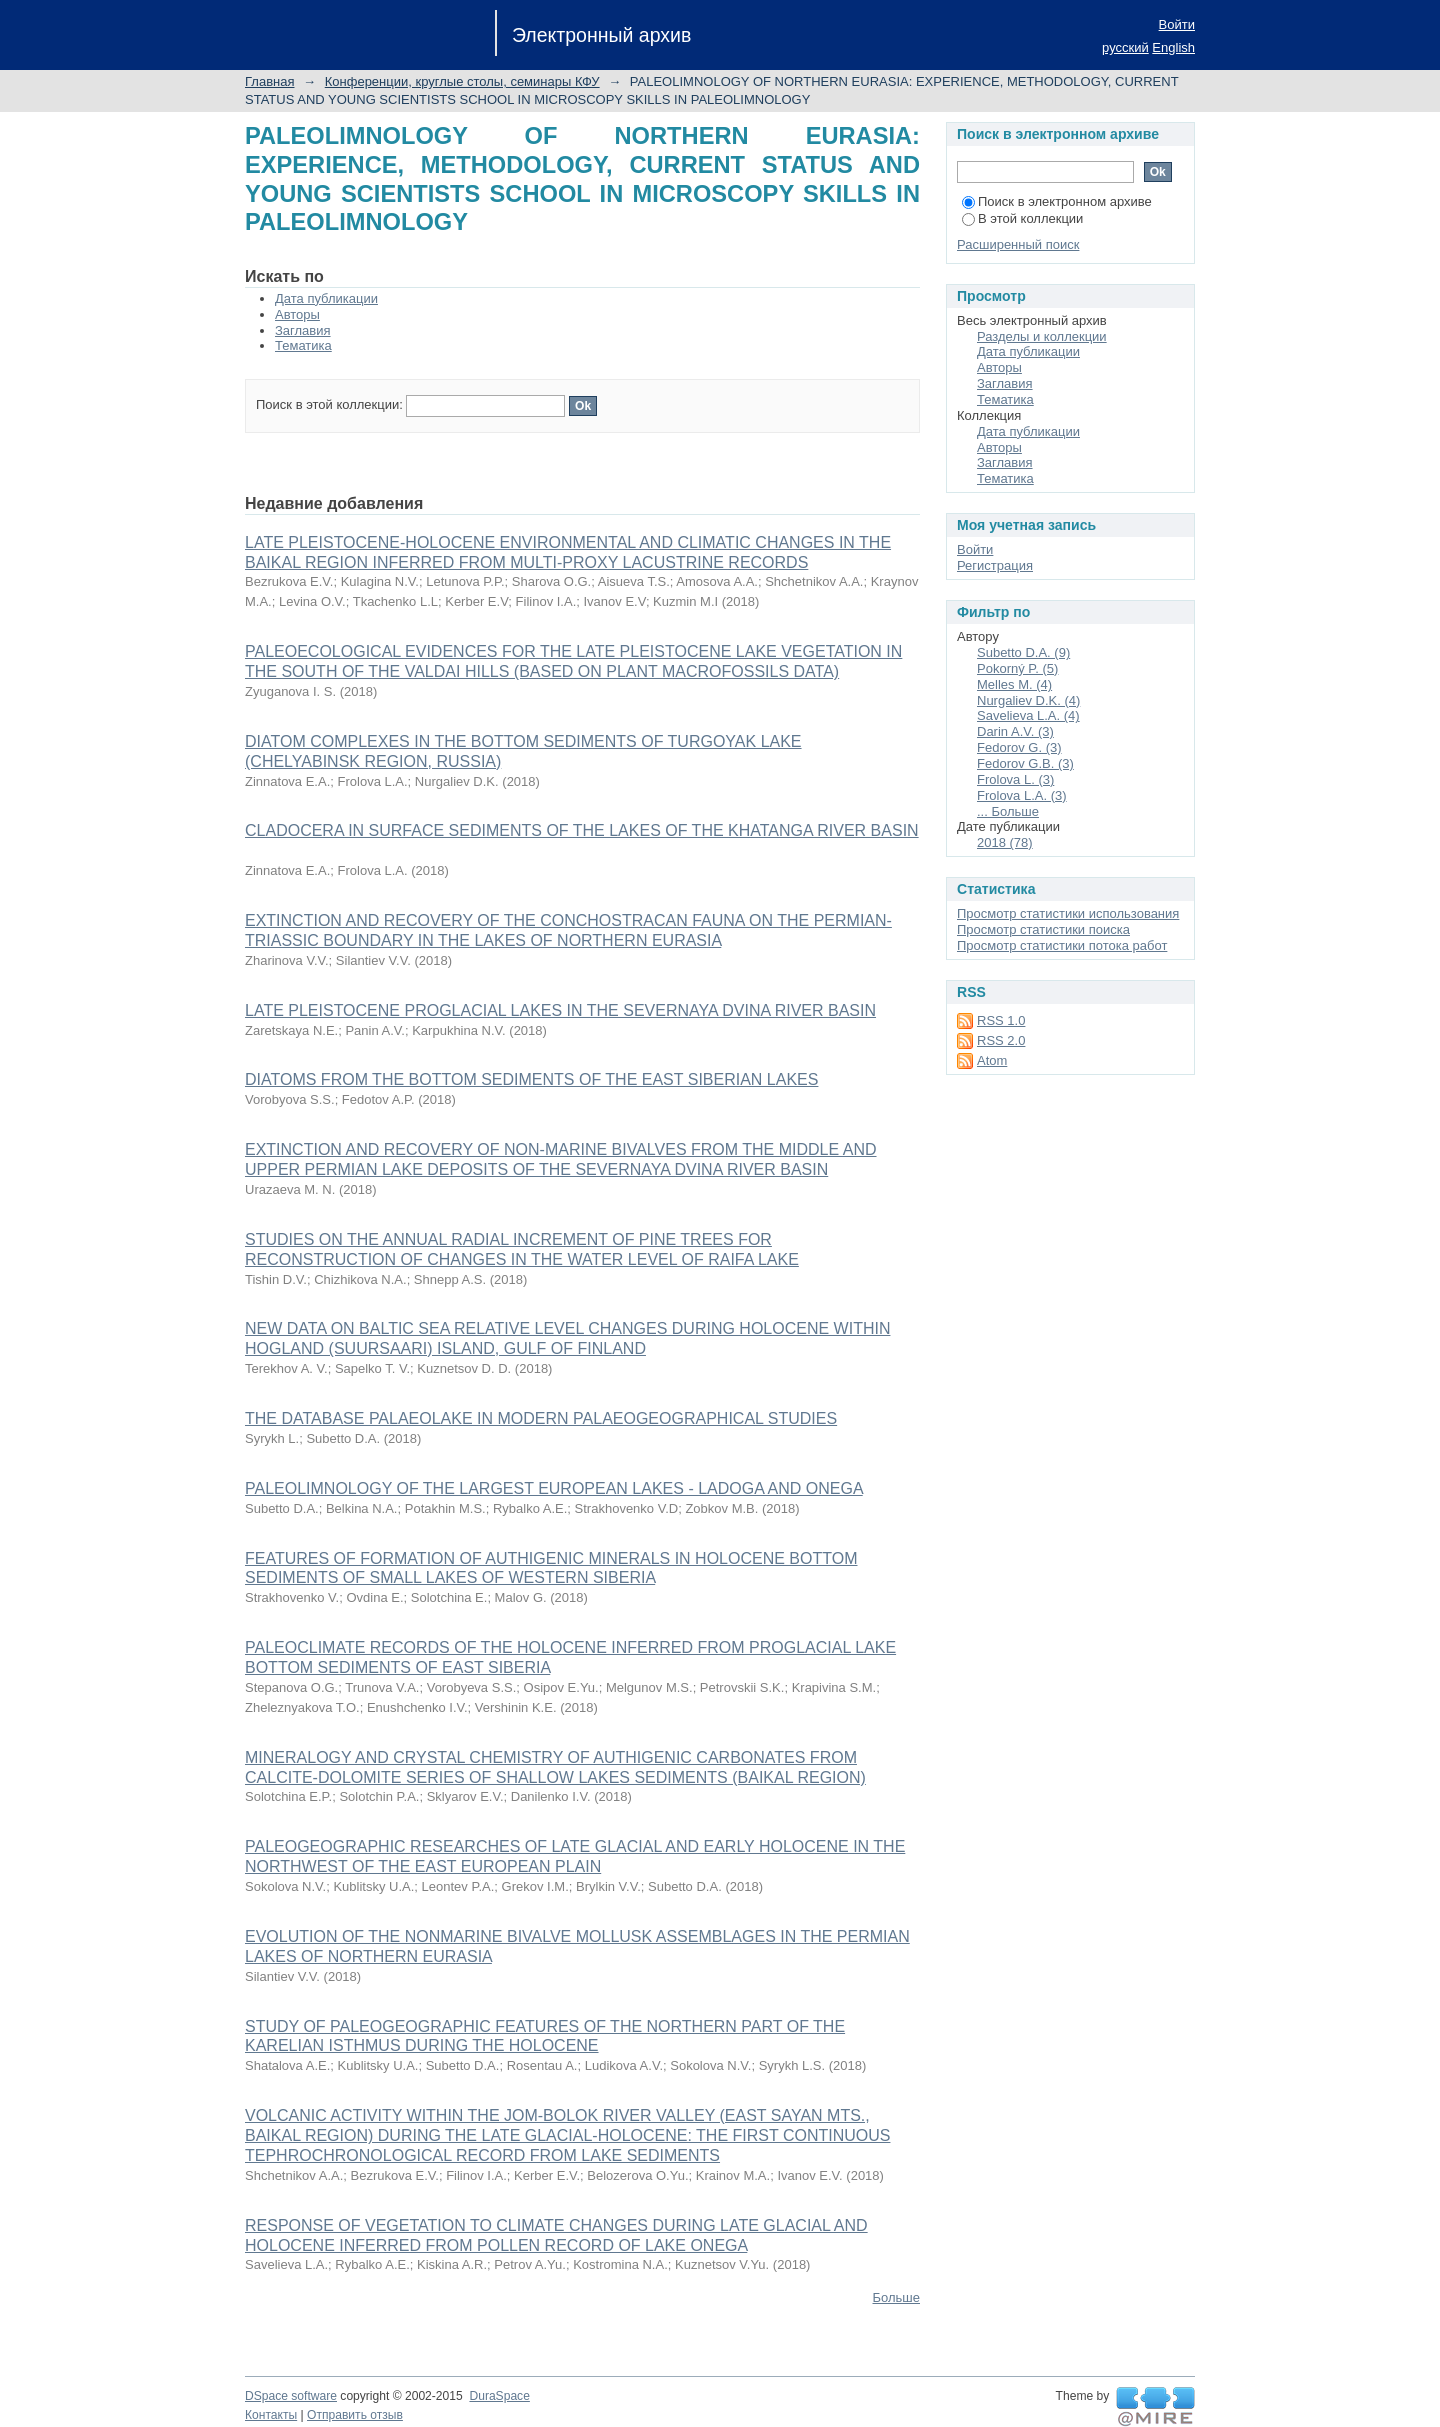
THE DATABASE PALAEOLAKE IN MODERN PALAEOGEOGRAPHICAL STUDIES (541, 1418)
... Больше (1008, 811)
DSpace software (291, 2396)
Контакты (271, 2415)
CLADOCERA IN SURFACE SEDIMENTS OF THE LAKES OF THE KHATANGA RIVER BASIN (582, 830)
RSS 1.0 (1001, 1020)
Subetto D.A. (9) (1023, 652)
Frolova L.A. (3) (1022, 795)
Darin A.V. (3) (1015, 731)
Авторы (297, 314)
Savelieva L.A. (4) (1028, 715)
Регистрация (995, 565)
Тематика (303, 345)
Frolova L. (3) (1015, 779)
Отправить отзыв (355, 2415)
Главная (269, 81)
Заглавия (303, 330)
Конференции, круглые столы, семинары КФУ (462, 81)
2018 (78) (1005, 842)
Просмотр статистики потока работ (1062, 945)
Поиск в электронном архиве (1057, 201)
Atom (992, 1060)
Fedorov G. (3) (1019, 747)
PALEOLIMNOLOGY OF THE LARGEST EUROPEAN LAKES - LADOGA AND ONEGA (554, 1488)
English (1173, 47)
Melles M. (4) (1014, 684)
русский (1125, 47)
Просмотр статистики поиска (1043, 929)
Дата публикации (326, 298)
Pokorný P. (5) (1017, 668)
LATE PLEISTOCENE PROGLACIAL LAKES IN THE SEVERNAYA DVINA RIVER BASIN (560, 1010)
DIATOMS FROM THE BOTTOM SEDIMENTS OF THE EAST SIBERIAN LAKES (531, 1079)
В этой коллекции (1022, 218)
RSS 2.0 (1001, 1040)
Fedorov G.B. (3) (1025, 763)
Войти (1177, 24)
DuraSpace (499, 2396)
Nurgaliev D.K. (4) (1028, 700)
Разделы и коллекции (1042, 336)
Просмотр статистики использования (1068, 913)
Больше (897, 2297)
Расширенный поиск (1018, 244)
